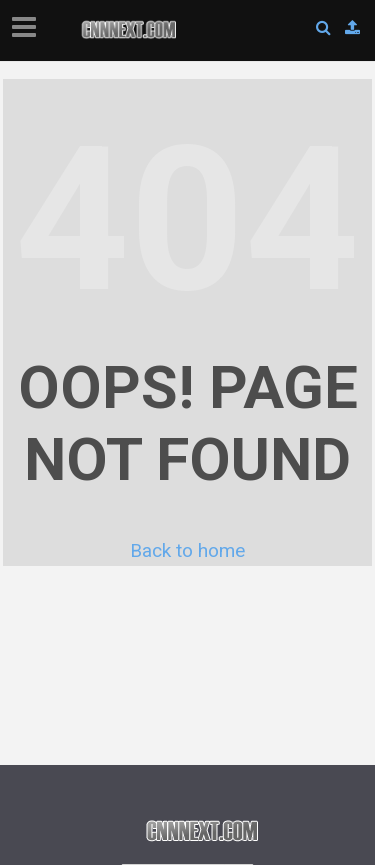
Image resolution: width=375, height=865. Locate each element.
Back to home (187, 550)
